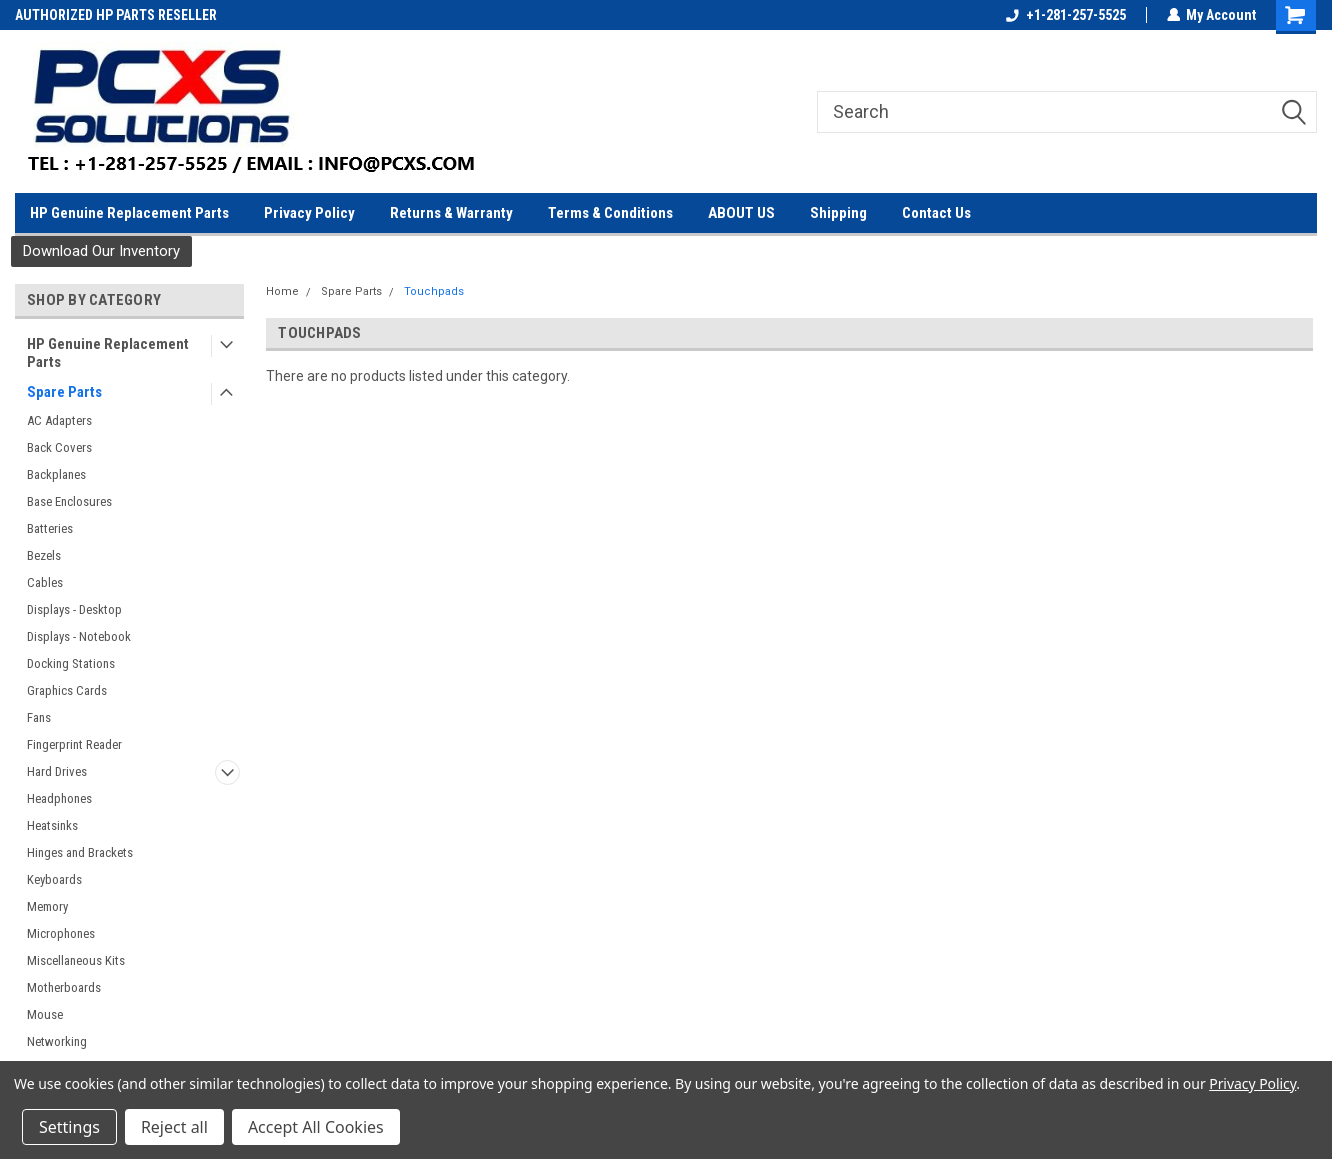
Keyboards (54, 879)
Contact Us (936, 213)
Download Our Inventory (101, 251)
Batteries (50, 528)
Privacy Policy (309, 213)
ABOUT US (741, 213)
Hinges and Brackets (80, 852)
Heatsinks (52, 825)
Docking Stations (71, 663)
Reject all (174, 1127)
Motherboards (64, 987)
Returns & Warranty (451, 213)
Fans (39, 717)
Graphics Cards (67, 690)
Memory (47, 906)
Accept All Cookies (316, 1127)
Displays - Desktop (74, 609)
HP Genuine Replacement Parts (129, 213)
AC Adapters (59, 420)
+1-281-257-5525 (1065, 15)
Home (282, 291)
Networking (57, 1041)
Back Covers (59, 447)
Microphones (61, 933)
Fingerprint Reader (74, 744)
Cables (45, 582)
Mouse (45, 1014)
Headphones (59, 798)
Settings (69, 1127)
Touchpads (434, 291)
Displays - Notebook (79, 636)
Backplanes (56, 474)
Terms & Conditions (610, 213)
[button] (101, 251)
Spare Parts (64, 392)
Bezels (44, 555)
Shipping (838, 213)
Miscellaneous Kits (76, 960)
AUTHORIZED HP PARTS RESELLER (116, 15)
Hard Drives (57, 771)
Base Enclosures (69, 501)
